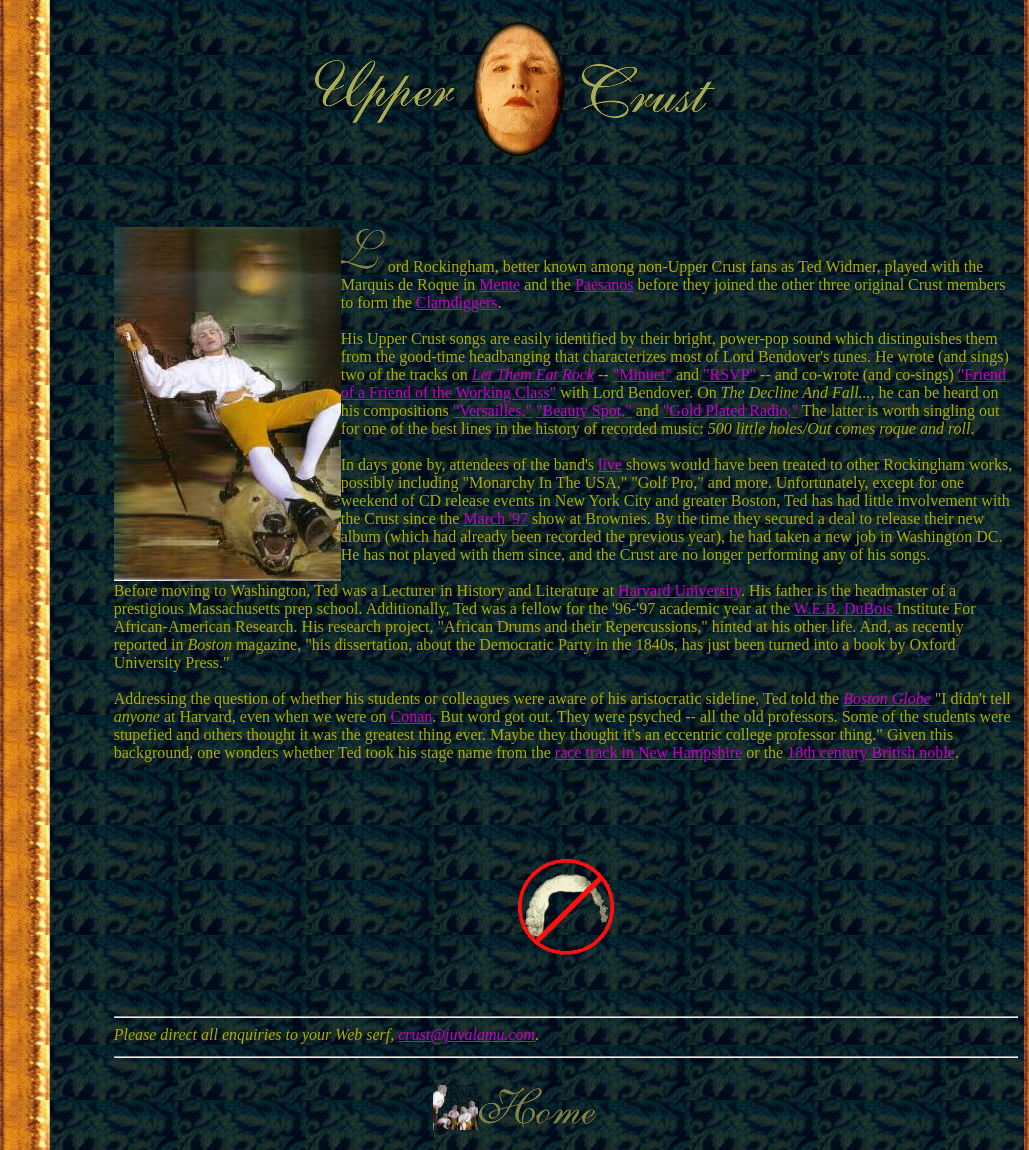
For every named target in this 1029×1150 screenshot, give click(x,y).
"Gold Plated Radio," (730, 410)
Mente (499, 284)
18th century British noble (871, 752)
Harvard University (679, 590)
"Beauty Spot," (584, 410)
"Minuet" (642, 374)
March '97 (495, 518)
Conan (411, 716)
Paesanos (604, 284)
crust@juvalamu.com (466, 1034)
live (610, 464)
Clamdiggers (457, 302)
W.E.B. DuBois (843, 608)
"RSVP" (729, 374)
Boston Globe (887, 698)
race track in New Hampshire (648, 752)
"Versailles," (492, 410)
